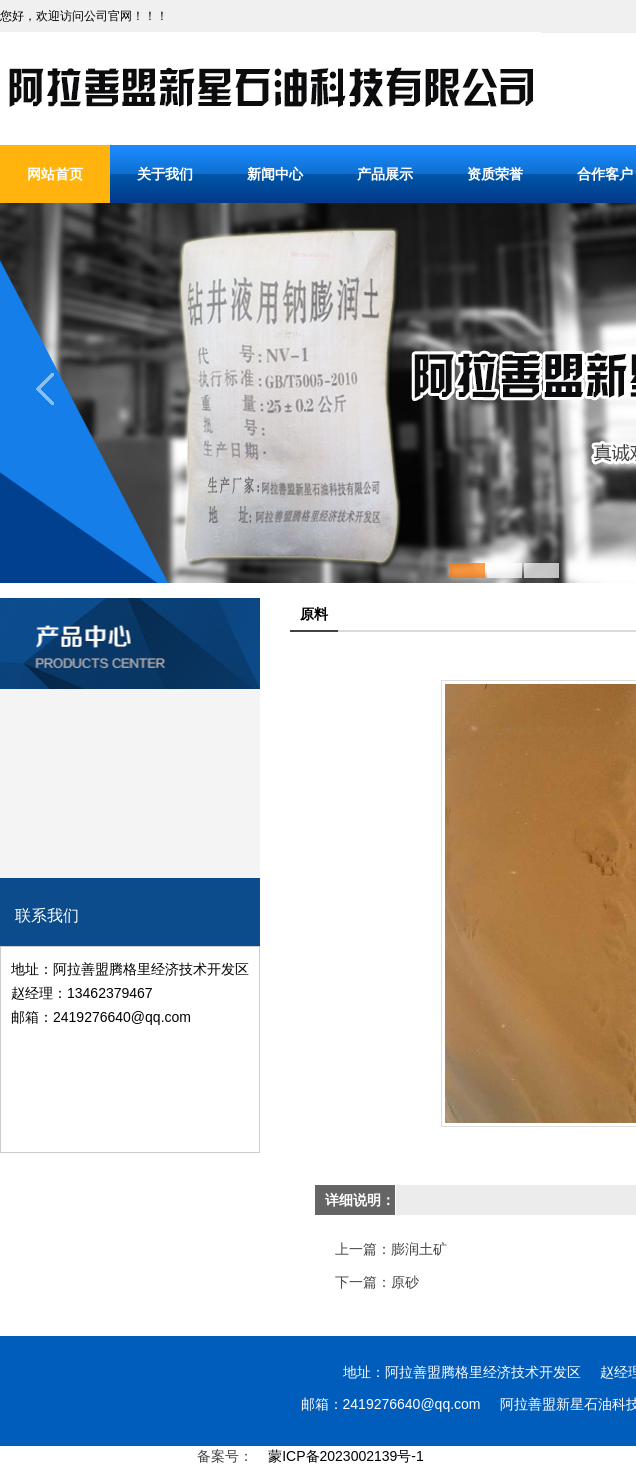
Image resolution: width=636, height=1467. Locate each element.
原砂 (405, 1282)
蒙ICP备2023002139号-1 (346, 1456)
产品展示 (385, 174)
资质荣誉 (495, 174)
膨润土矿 (419, 1249)
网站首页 (55, 174)
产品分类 (130, 611)
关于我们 (165, 174)
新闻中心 (275, 174)
